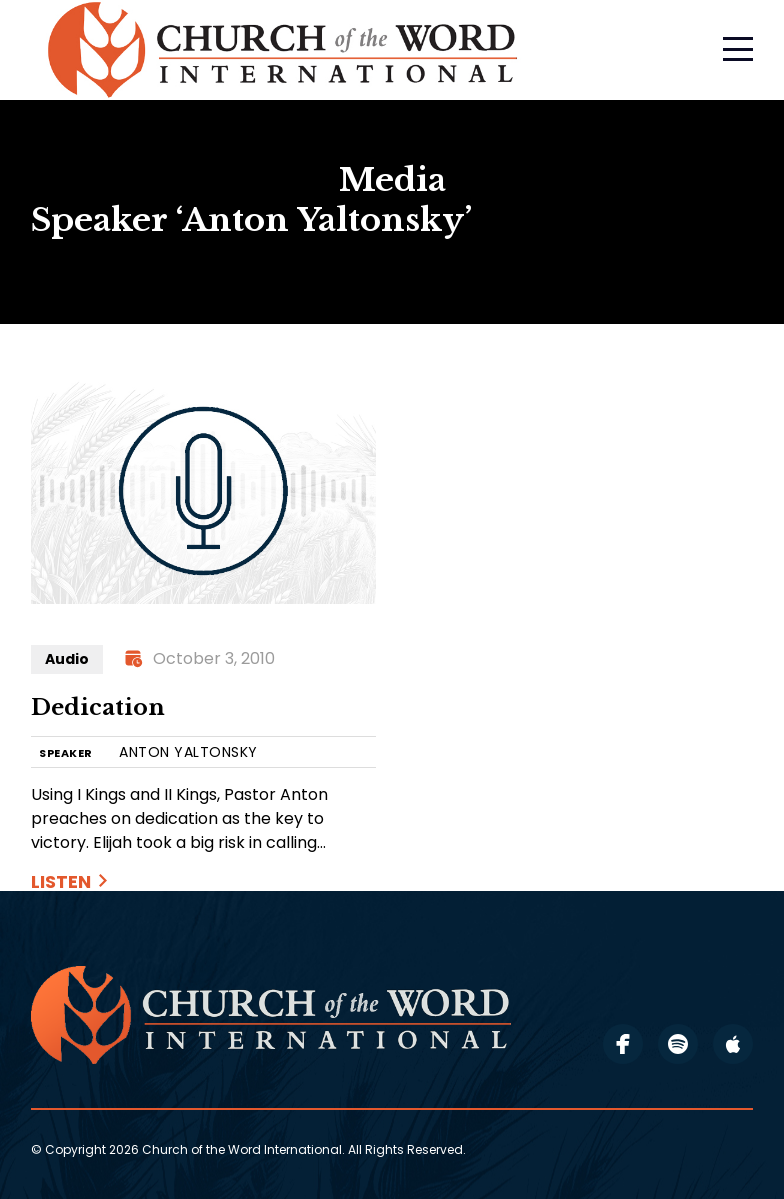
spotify (678, 1044)
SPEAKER (66, 753)
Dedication (98, 707)
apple (733, 1044)
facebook (623, 1044)
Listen (61, 881)
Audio (67, 659)
